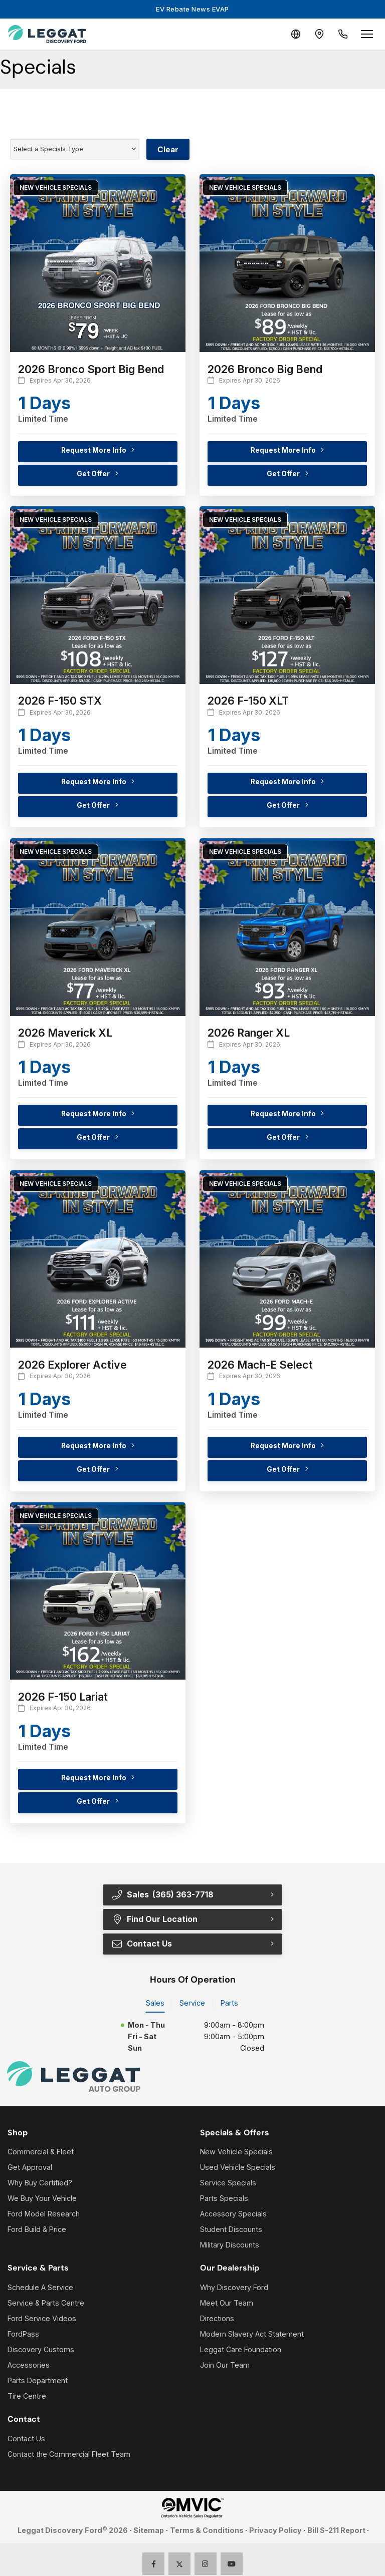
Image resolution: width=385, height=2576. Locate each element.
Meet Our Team (226, 2303)
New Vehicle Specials (236, 2152)
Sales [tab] (155, 2003)
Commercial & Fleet (41, 2152)
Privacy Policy (275, 2530)
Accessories (29, 2365)
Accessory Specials (233, 2214)
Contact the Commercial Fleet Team (69, 2454)
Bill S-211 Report (336, 2530)
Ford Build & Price (37, 2229)
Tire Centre (27, 2396)
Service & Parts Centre (46, 2303)
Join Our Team (225, 2365)
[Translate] (295, 34)
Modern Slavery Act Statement (252, 2334)
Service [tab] (192, 2003)
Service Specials (228, 2183)
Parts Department (38, 2380)
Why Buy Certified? (40, 2183)
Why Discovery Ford (234, 2287)
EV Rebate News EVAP (192, 9)
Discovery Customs (41, 2349)
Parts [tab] (229, 2003)
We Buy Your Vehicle (42, 2198)
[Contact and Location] (319, 34)
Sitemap (148, 2530)
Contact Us (141, 1944)
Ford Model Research (44, 2214)
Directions (217, 2318)
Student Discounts (231, 2229)
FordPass (23, 2334)
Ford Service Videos (42, 2318)
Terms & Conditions (207, 2530)
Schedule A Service (40, 2287)
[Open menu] (367, 34)
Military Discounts (229, 2244)
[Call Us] (343, 34)
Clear (167, 149)
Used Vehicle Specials (237, 2167)
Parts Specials (224, 2198)
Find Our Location (154, 1919)
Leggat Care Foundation (240, 2349)
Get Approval (30, 2167)
